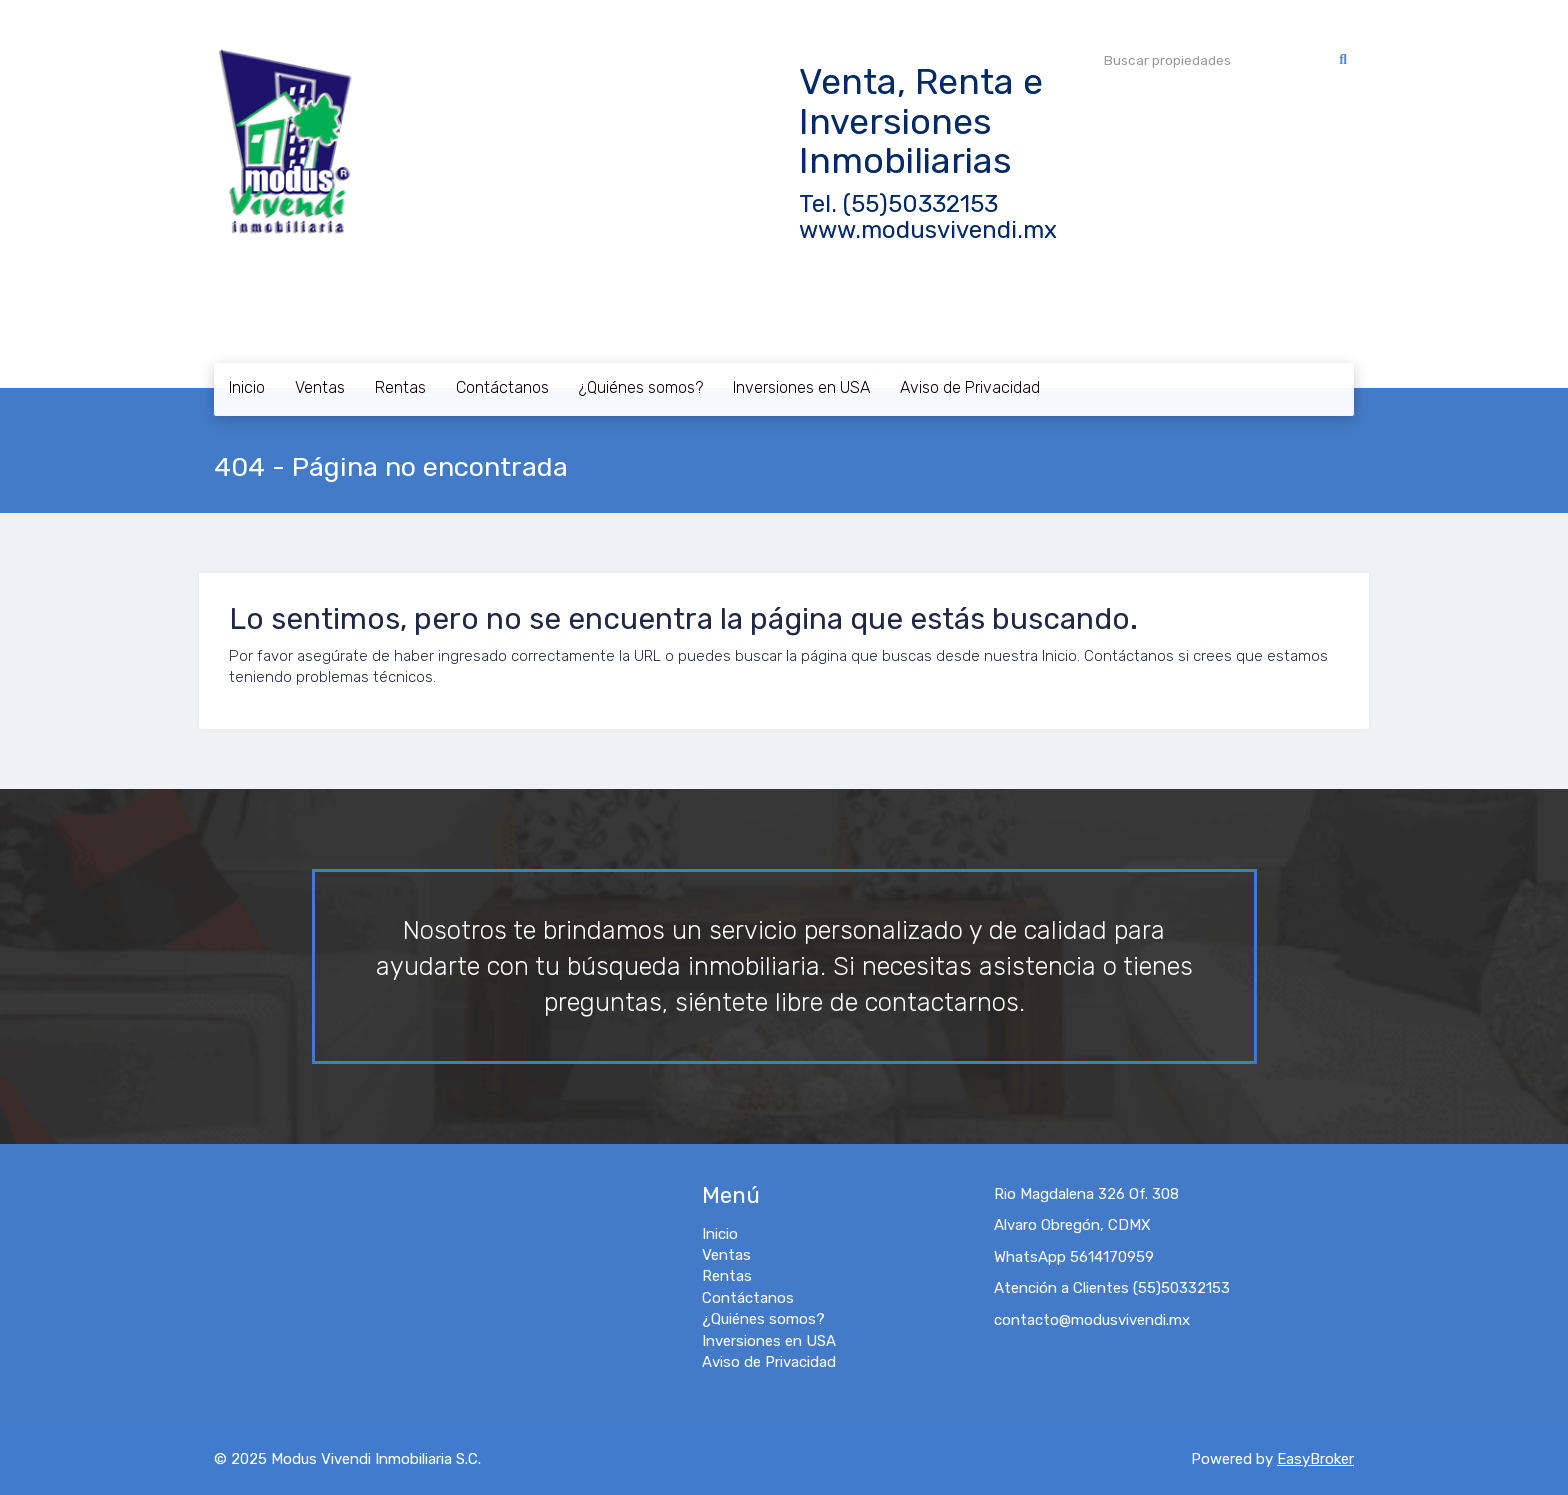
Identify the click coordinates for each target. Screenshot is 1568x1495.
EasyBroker (1315, 1459)
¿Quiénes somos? (641, 387)
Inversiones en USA (801, 387)
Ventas (320, 387)
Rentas (400, 387)
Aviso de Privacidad (970, 387)
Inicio (247, 387)
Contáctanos (502, 387)
